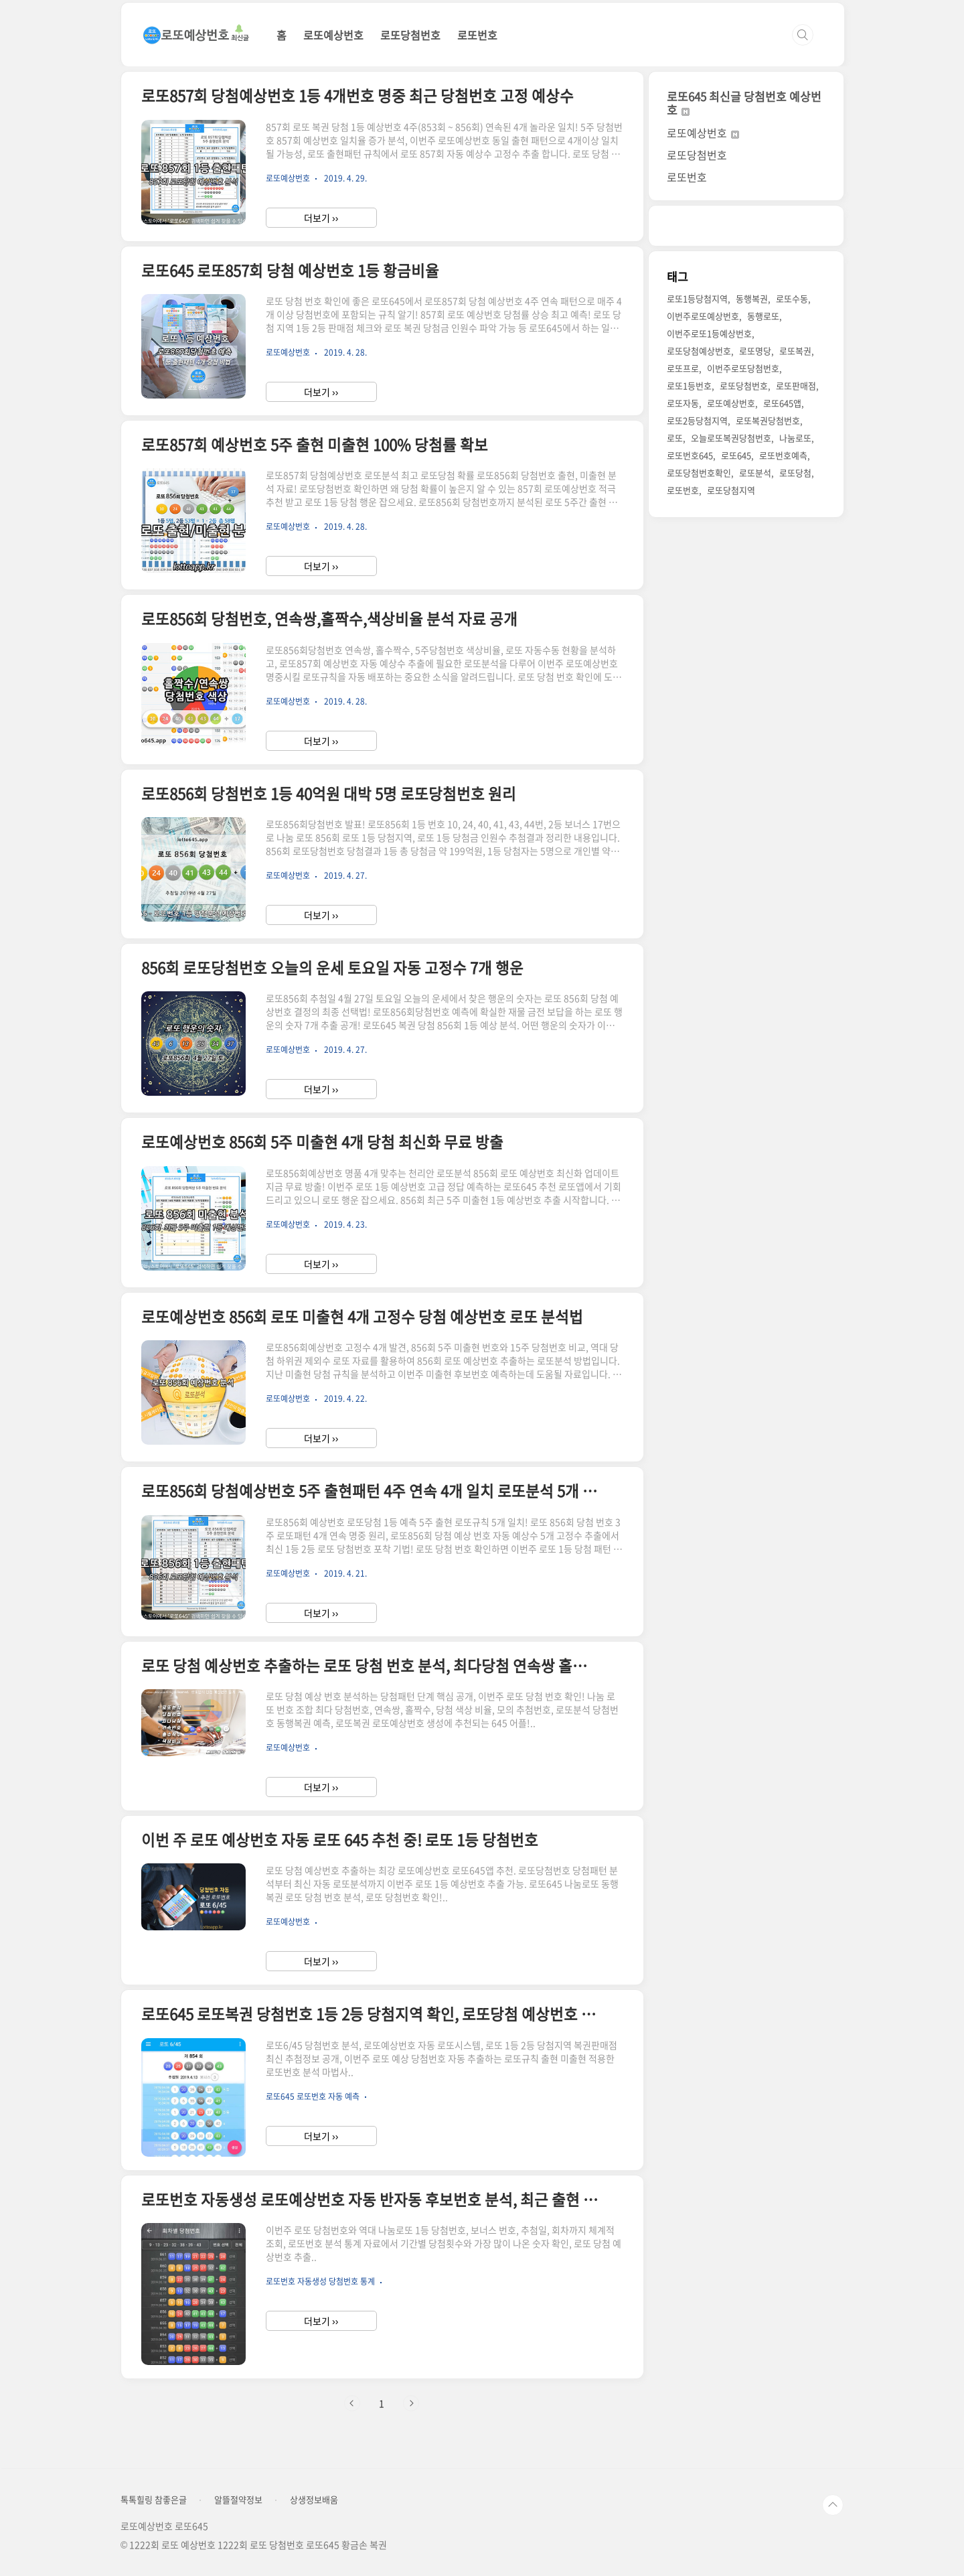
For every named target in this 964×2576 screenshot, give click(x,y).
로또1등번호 (689, 385)
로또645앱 (782, 403)
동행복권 (752, 298)
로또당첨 (795, 472)
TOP (832, 2505)
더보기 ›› (321, 217)
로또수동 (792, 298)
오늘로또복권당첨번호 (731, 437)
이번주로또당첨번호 (743, 368)
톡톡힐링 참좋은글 (153, 2499)
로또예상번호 (333, 35)
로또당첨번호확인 (699, 472)
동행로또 (763, 315)
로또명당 (755, 350)
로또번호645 (690, 455)
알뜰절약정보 (238, 2499)
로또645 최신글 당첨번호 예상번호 (744, 103)
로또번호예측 (783, 455)
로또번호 (477, 35)
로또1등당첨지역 (697, 298)
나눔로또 (795, 437)
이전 (352, 2403)
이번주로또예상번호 (703, 315)
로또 (675, 437)
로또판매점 (796, 385)
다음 (411, 2403)
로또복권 (795, 350)
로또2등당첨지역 (697, 420)
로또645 (736, 455)
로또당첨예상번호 (699, 350)
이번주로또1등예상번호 (709, 333)
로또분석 (755, 472)
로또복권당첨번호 (768, 420)
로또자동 (683, 403)
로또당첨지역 (731, 490)
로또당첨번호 (410, 35)
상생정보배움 (314, 2499)
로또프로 (683, 368)
